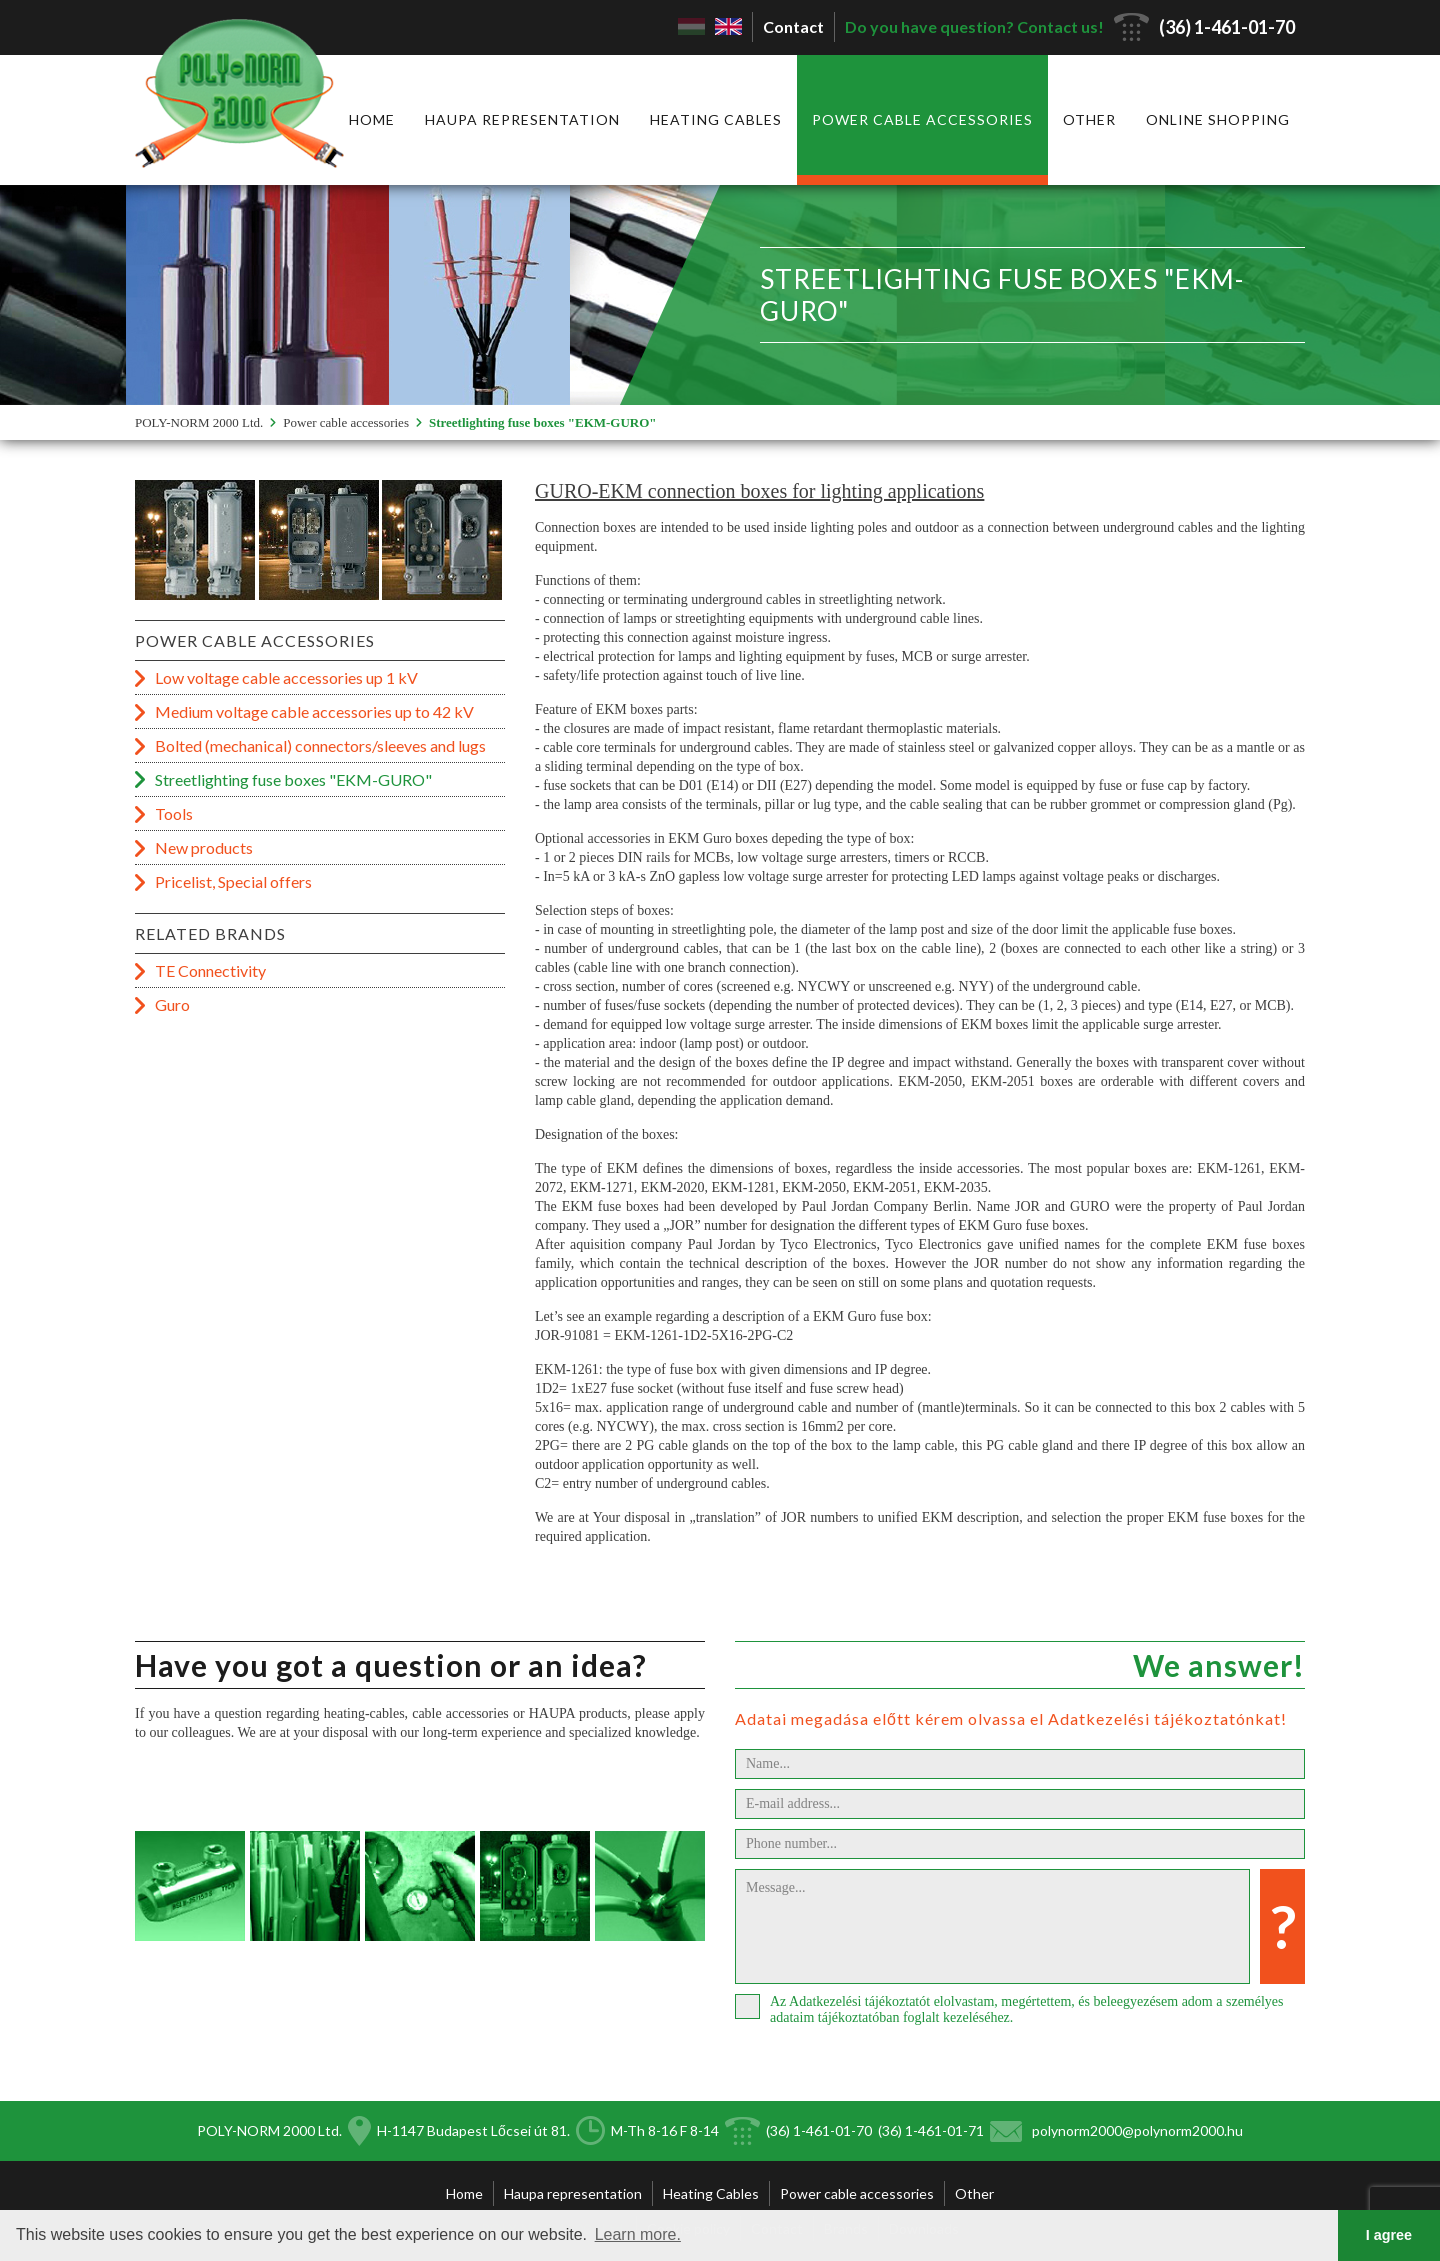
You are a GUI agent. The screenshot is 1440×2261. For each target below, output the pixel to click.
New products (204, 847)
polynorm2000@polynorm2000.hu (1137, 2130)
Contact (793, 26)
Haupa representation (522, 119)
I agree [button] (1389, 2235)
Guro (172, 1004)
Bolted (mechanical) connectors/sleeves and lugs (320, 745)
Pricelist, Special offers (233, 881)
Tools (174, 813)
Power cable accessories (922, 119)
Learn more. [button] (638, 2234)
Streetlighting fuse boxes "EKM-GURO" (543, 422)
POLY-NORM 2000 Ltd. (199, 422)
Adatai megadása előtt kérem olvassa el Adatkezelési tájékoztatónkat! (1011, 1718)
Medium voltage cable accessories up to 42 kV (314, 711)
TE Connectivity (210, 970)
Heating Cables (716, 119)
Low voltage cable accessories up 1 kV (286, 677)
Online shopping (1218, 119)
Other (1089, 119)
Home (372, 119)
